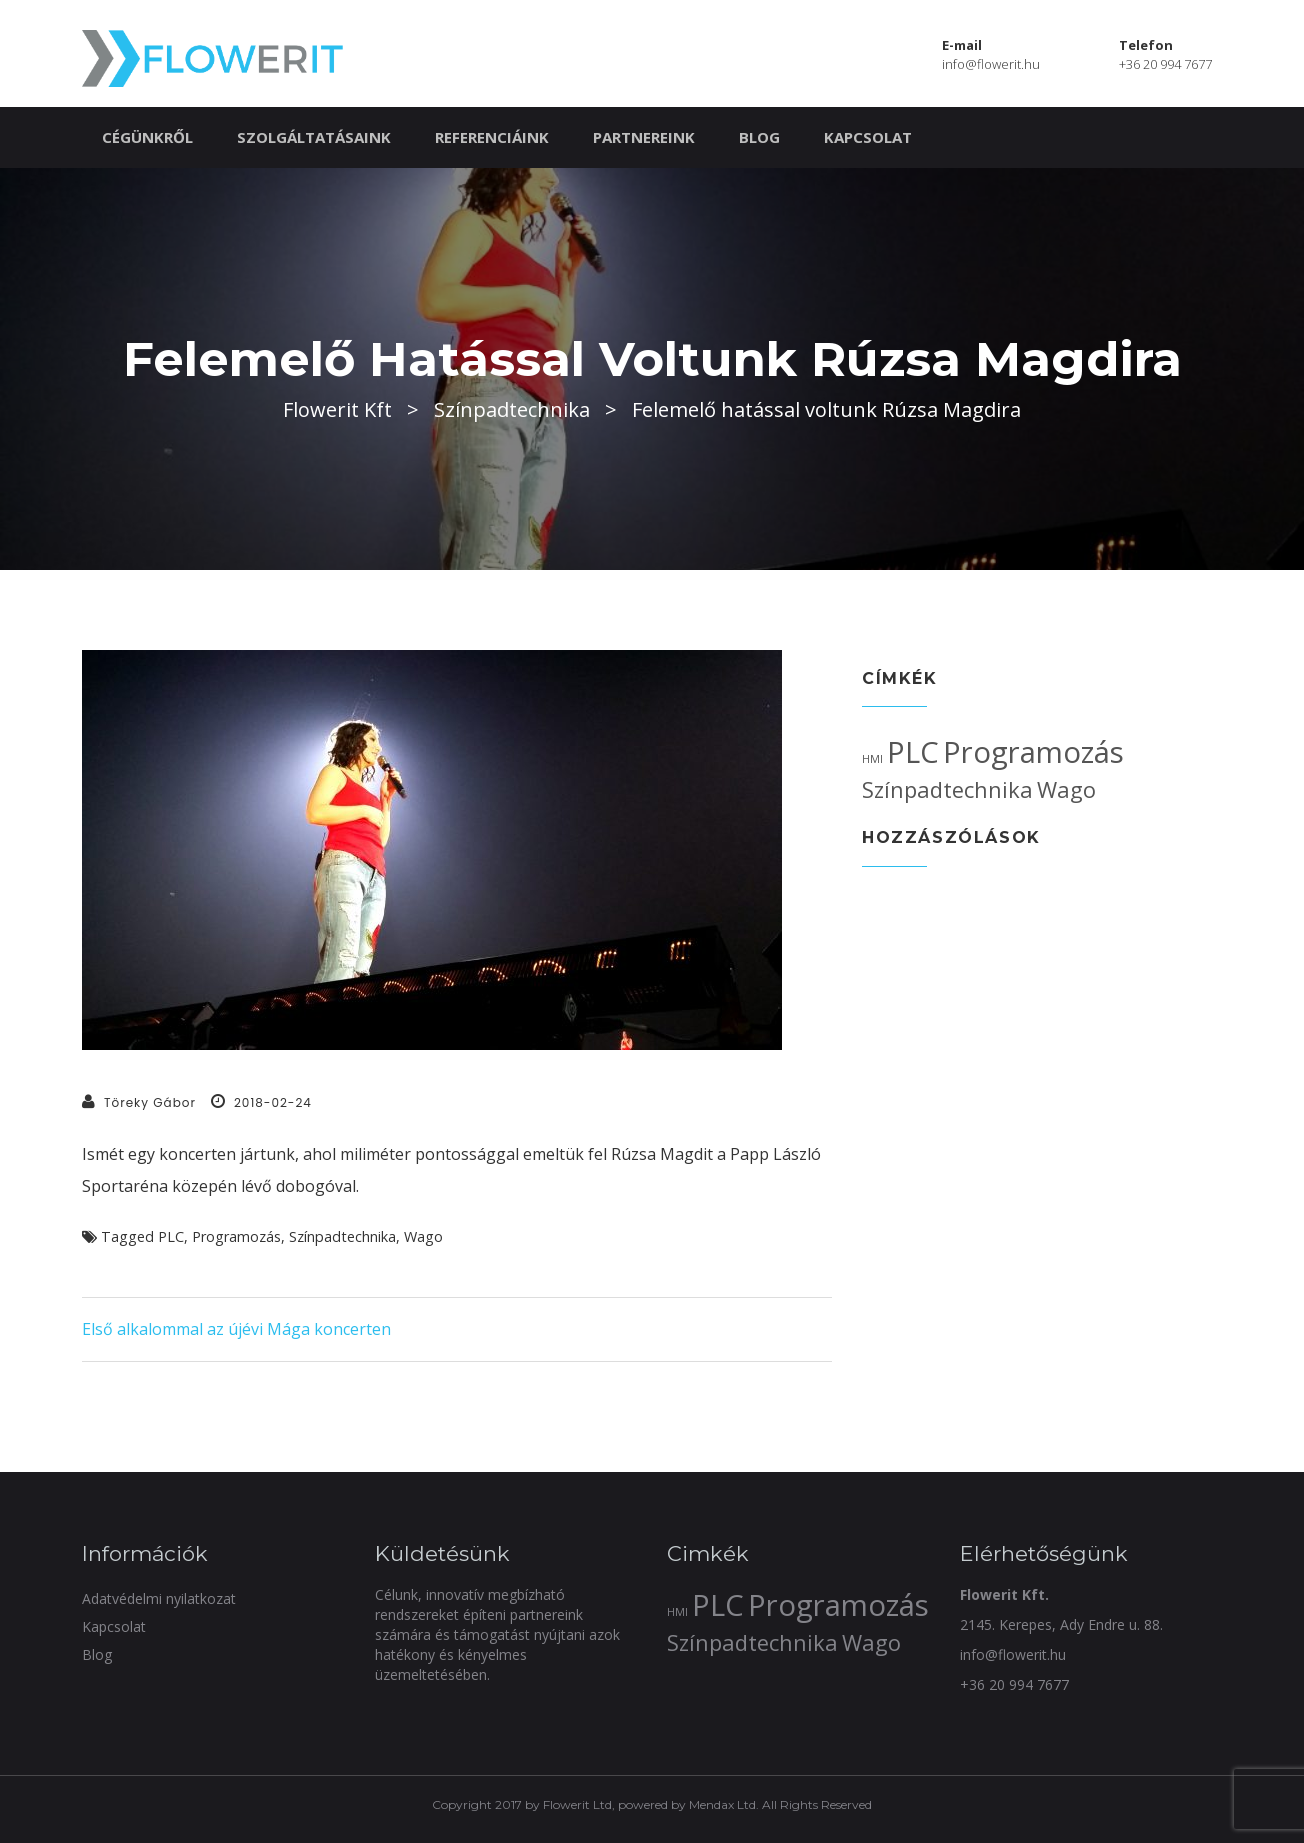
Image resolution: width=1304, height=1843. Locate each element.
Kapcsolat (868, 137)
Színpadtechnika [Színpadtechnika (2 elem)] (947, 789)
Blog (759, 137)
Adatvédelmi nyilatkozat (159, 1598)
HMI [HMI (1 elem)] (872, 759)
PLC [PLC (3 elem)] (913, 752)
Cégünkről (147, 137)
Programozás (236, 1236)
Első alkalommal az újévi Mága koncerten (236, 1329)
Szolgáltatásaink (314, 137)
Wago (423, 1236)
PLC (171, 1236)
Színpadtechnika (342, 1236)
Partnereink (644, 137)
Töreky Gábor (150, 1102)
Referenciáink (492, 137)
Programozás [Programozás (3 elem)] (1033, 752)
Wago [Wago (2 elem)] (1066, 789)
